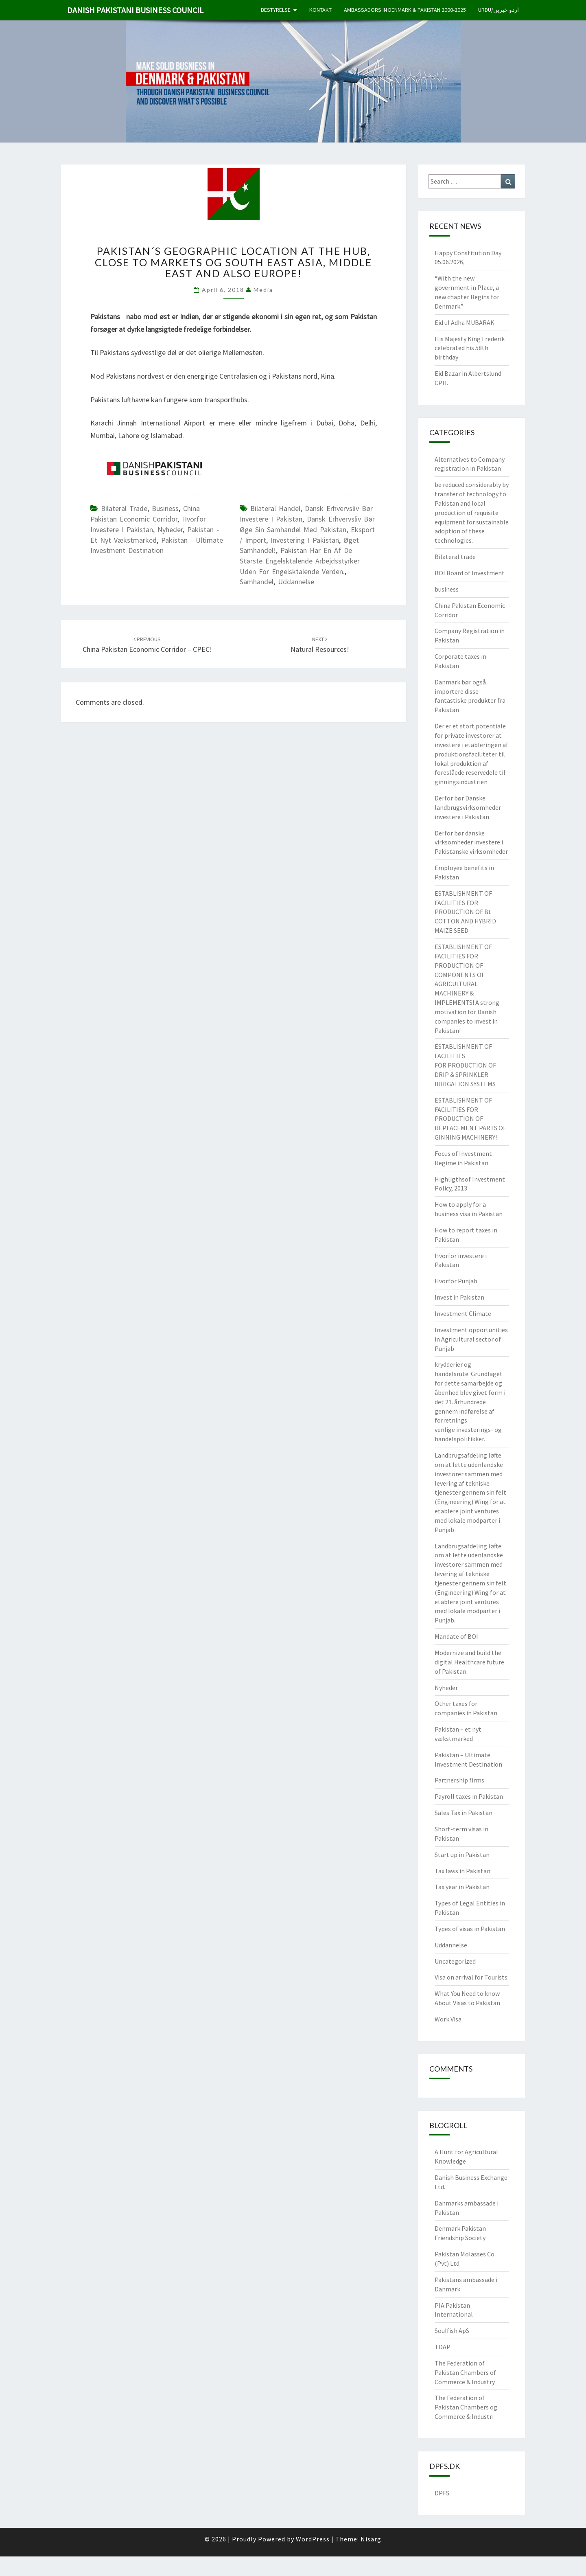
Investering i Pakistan (305, 540)
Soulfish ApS (452, 2330)
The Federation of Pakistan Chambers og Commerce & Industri (466, 2407)
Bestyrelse (276, 9)
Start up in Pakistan (462, 1854)
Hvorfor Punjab (456, 1281)
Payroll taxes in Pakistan (469, 1796)
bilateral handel (275, 508)
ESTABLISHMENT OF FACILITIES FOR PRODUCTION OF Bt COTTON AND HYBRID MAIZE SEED (465, 911)
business (165, 508)
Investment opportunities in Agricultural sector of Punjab (471, 1339)
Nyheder (170, 529)
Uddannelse (296, 581)
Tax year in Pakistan (462, 1887)
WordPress (313, 2539)
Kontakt (320, 9)
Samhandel (256, 581)
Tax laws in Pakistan (462, 1871)
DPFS (442, 2493)
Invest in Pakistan (459, 1297)
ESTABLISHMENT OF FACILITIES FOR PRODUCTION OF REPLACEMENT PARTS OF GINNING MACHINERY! (470, 1118)
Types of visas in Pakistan (470, 1929)
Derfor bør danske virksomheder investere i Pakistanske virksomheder (471, 842)
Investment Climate (463, 1313)
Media (263, 289)
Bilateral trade (124, 508)
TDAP (442, 2347)
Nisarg (371, 2539)
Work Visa (448, 2019)
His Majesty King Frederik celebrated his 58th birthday (470, 348)
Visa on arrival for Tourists (471, 1977)
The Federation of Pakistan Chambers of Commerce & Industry (465, 2372)
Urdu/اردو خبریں (498, 9)
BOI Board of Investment (470, 573)
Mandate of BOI (456, 1636)
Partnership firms (459, 1780)
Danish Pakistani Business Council (135, 10)
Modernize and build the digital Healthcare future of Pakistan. (469, 1662)
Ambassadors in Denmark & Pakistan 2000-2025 (405, 9)
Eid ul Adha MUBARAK (464, 322)
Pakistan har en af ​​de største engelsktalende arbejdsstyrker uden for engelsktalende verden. (300, 561)
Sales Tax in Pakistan (463, 1813)
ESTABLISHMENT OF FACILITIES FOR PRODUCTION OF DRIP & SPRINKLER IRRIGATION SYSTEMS (465, 1064)
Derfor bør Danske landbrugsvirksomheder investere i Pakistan (468, 807)
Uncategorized (455, 1961)
